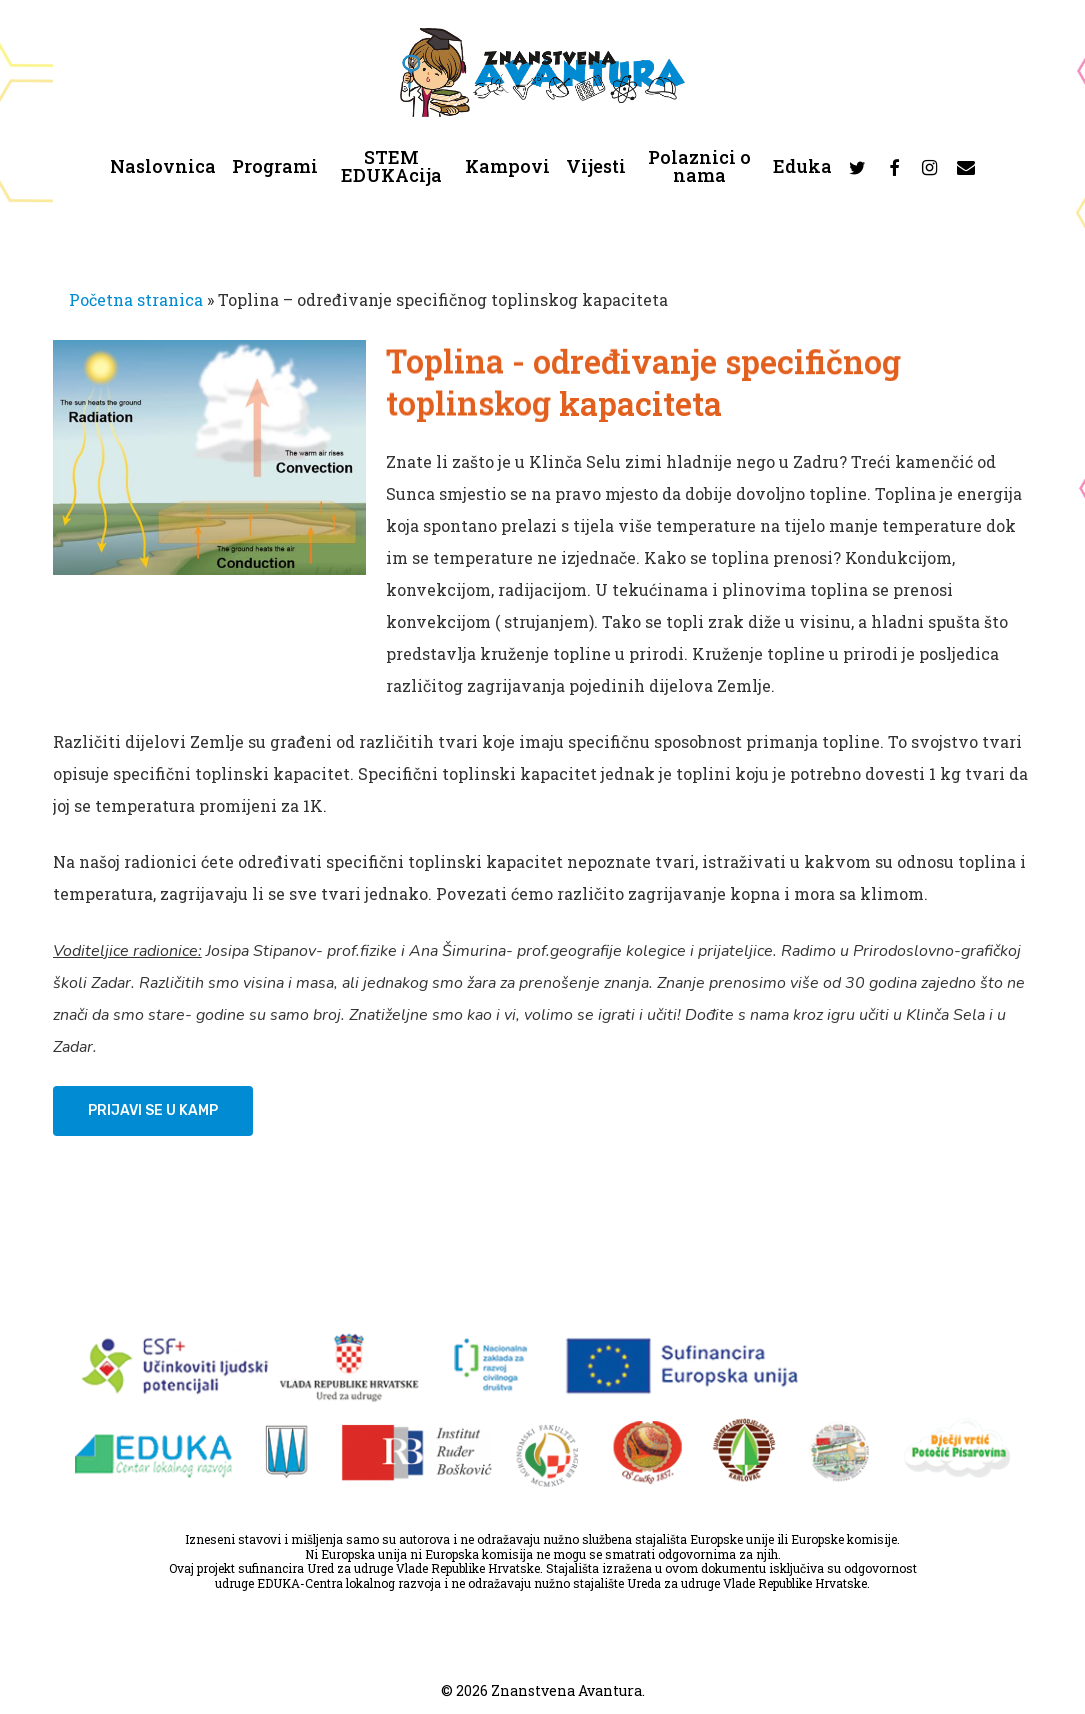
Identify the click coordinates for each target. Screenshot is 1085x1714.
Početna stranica (136, 299)
